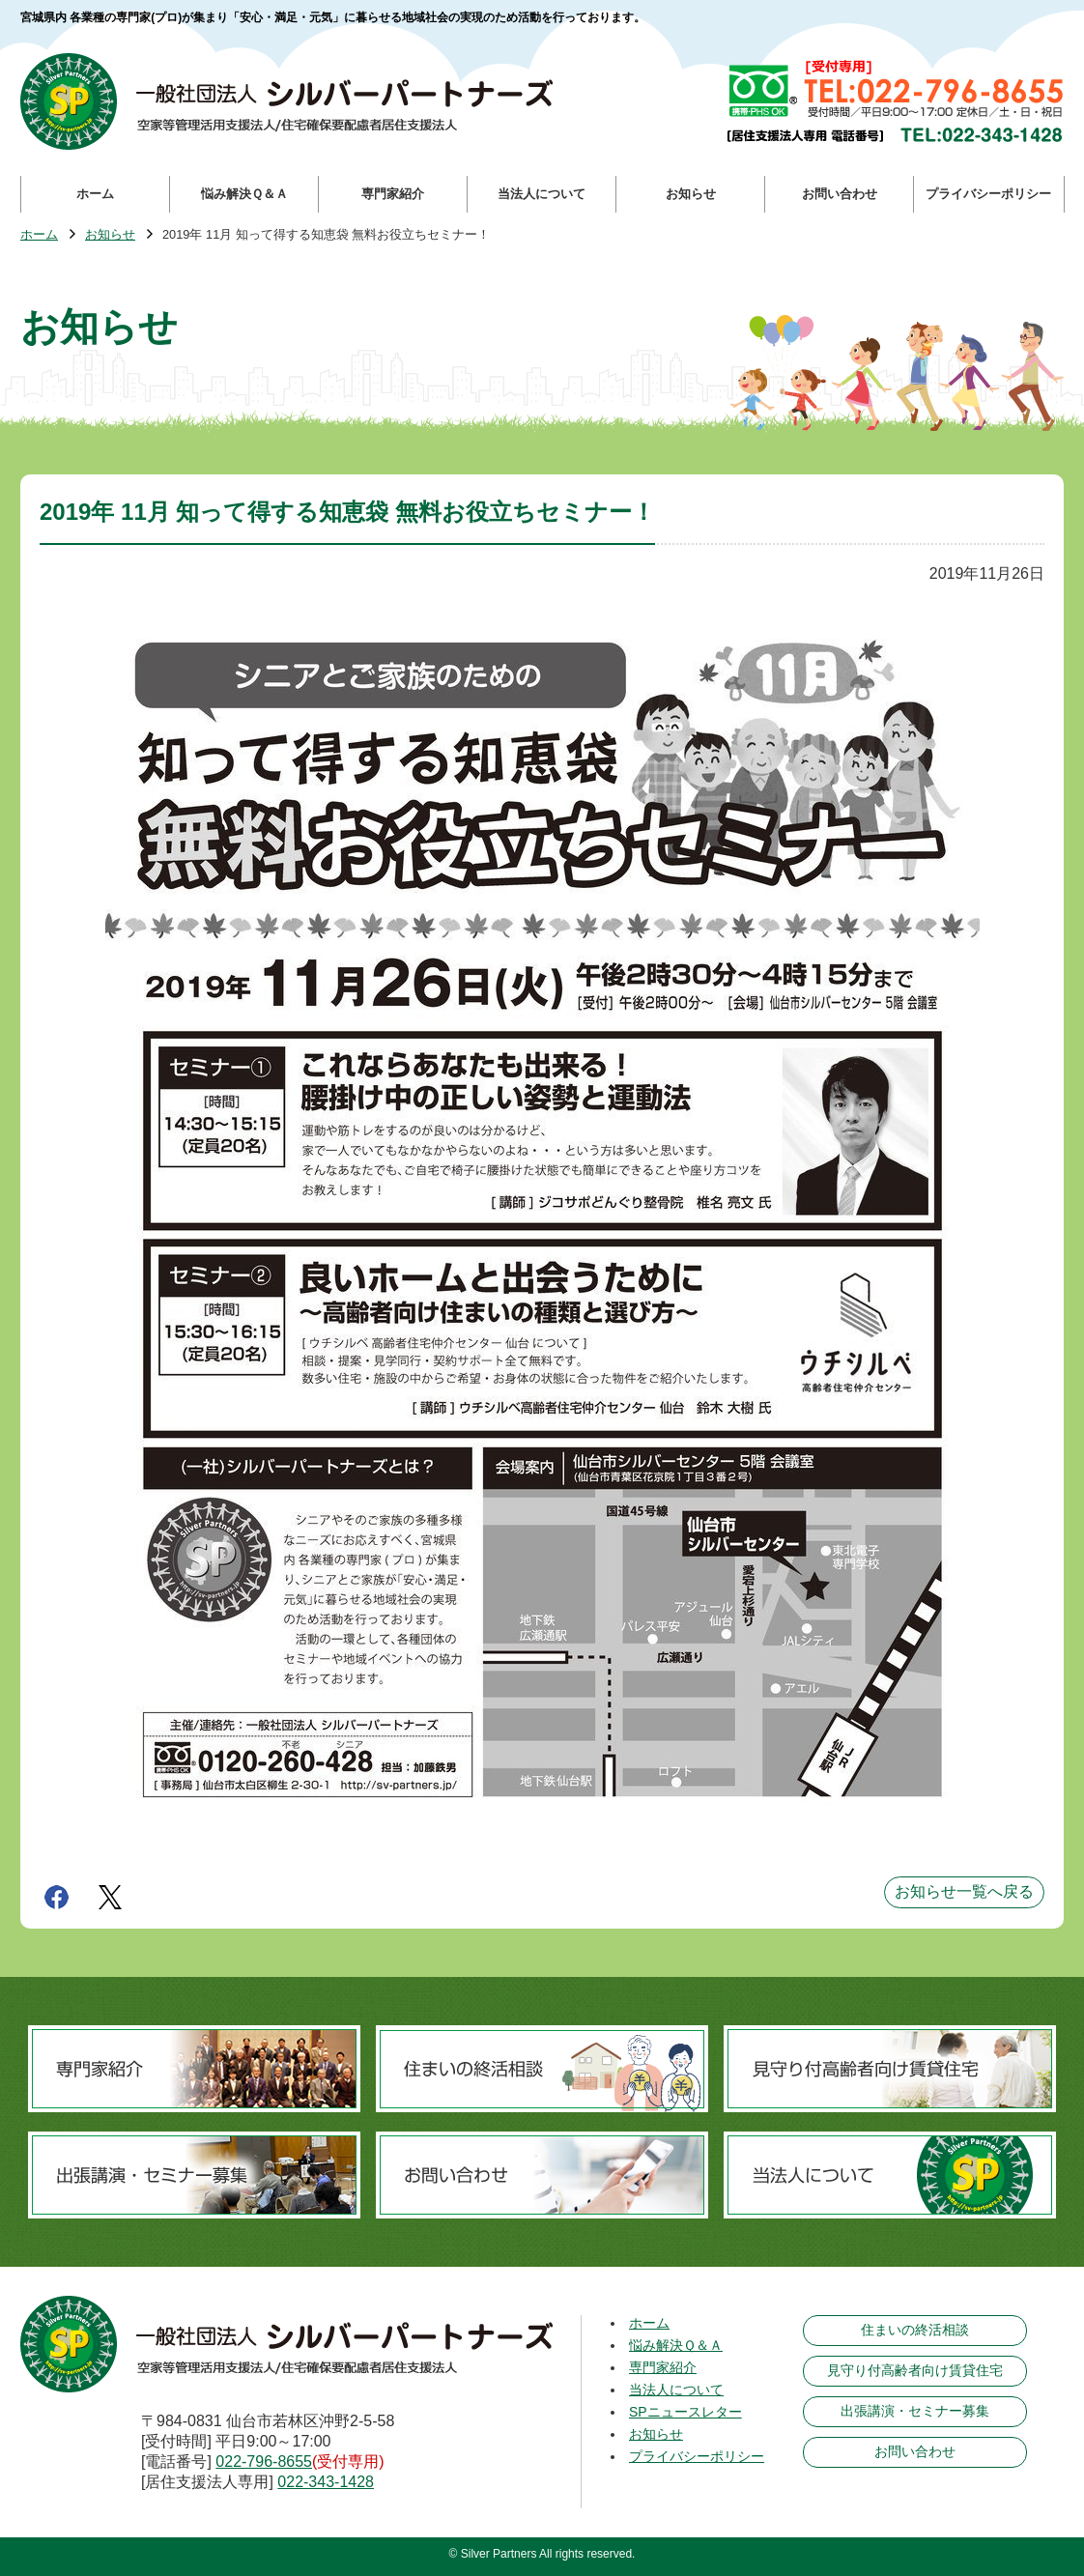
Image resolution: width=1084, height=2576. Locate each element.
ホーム (39, 235)
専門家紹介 (663, 2367)
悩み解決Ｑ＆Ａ (676, 2345)
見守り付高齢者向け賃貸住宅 (915, 2370)
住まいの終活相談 (915, 2329)
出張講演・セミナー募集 (915, 2411)
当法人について (676, 2389)
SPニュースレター (685, 2411)
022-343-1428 (325, 2482)
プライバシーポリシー (696, 2456)
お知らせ (110, 235)
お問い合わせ (915, 2451)
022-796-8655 (263, 2461)
